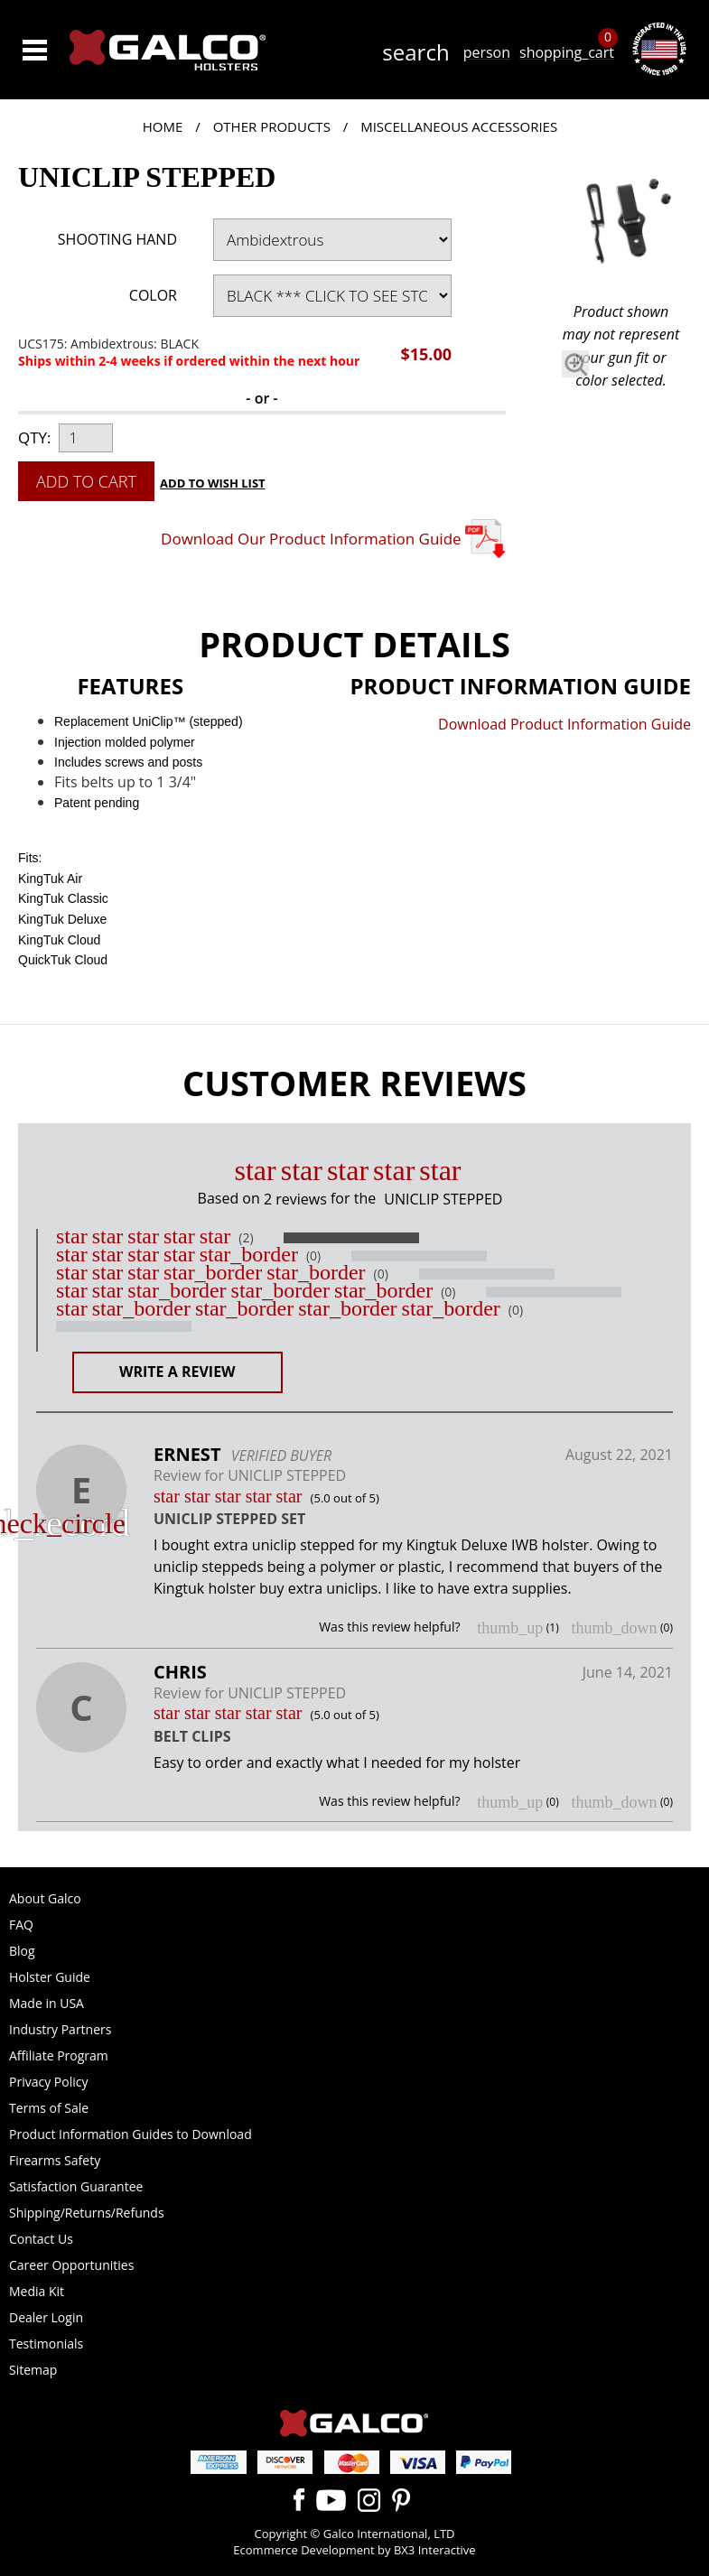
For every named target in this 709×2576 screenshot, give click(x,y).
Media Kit (36, 2291)
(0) (313, 1256)
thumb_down (614, 1628)
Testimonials (46, 2343)
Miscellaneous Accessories (458, 126)
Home (163, 126)
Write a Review (177, 1371)
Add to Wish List (213, 483)
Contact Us (41, 2238)
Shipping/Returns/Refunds (86, 2212)
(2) (245, 1238)
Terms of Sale (49, 2107)
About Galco (45, 1898)
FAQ (21, 1924)
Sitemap (33, 2369)
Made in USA (46, 2003)
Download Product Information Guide (564, 724)
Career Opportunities (71, 2265)
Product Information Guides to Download (130, 2134)
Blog (22, 1950)
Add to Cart (86, 481)
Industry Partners (60, 2029)
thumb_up (510, 1628)
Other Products (272, 126)
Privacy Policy (48, 2081)
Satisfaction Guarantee (76, 2186)
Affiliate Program (58, 2055)
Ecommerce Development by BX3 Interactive (354, 2550)
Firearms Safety (54, 2160)
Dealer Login (46, 2317)
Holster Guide (49, 1976)
